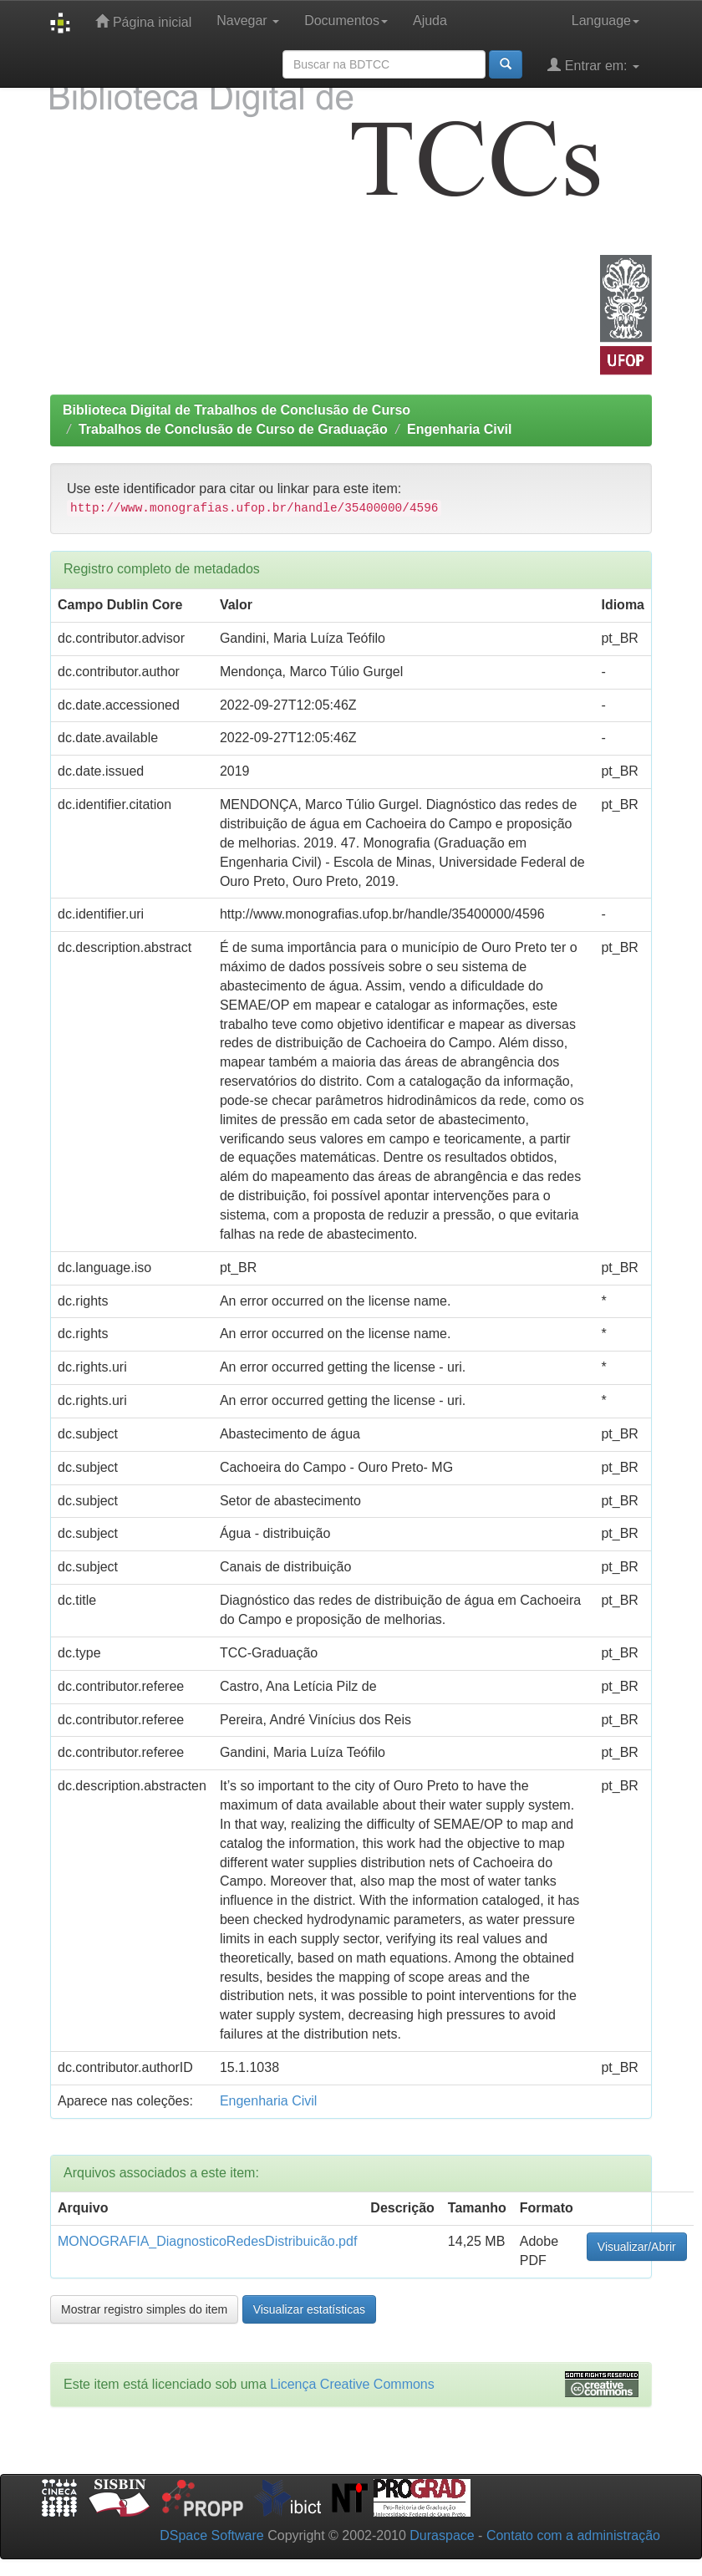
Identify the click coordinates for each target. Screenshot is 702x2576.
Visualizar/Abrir (637, 2246)
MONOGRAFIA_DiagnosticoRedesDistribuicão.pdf (207, 2241)
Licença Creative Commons (352, 2384)
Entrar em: (593, 65)
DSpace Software (212, 2535)
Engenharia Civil (459, 429)
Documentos (346, 20)
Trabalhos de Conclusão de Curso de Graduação (233, 429)
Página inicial (143, 21)
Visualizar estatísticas (309, 2309)
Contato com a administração (573, 2535)
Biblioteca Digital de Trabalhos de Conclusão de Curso (236, 410)
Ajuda (430, 20)
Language (605, 20)
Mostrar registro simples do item (144, 2309)
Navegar (247, 20)
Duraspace (442, 2535)
